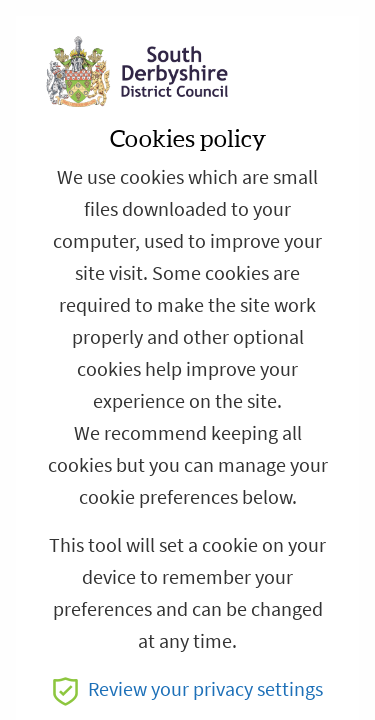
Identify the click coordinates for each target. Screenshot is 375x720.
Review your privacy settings (188, 689)
